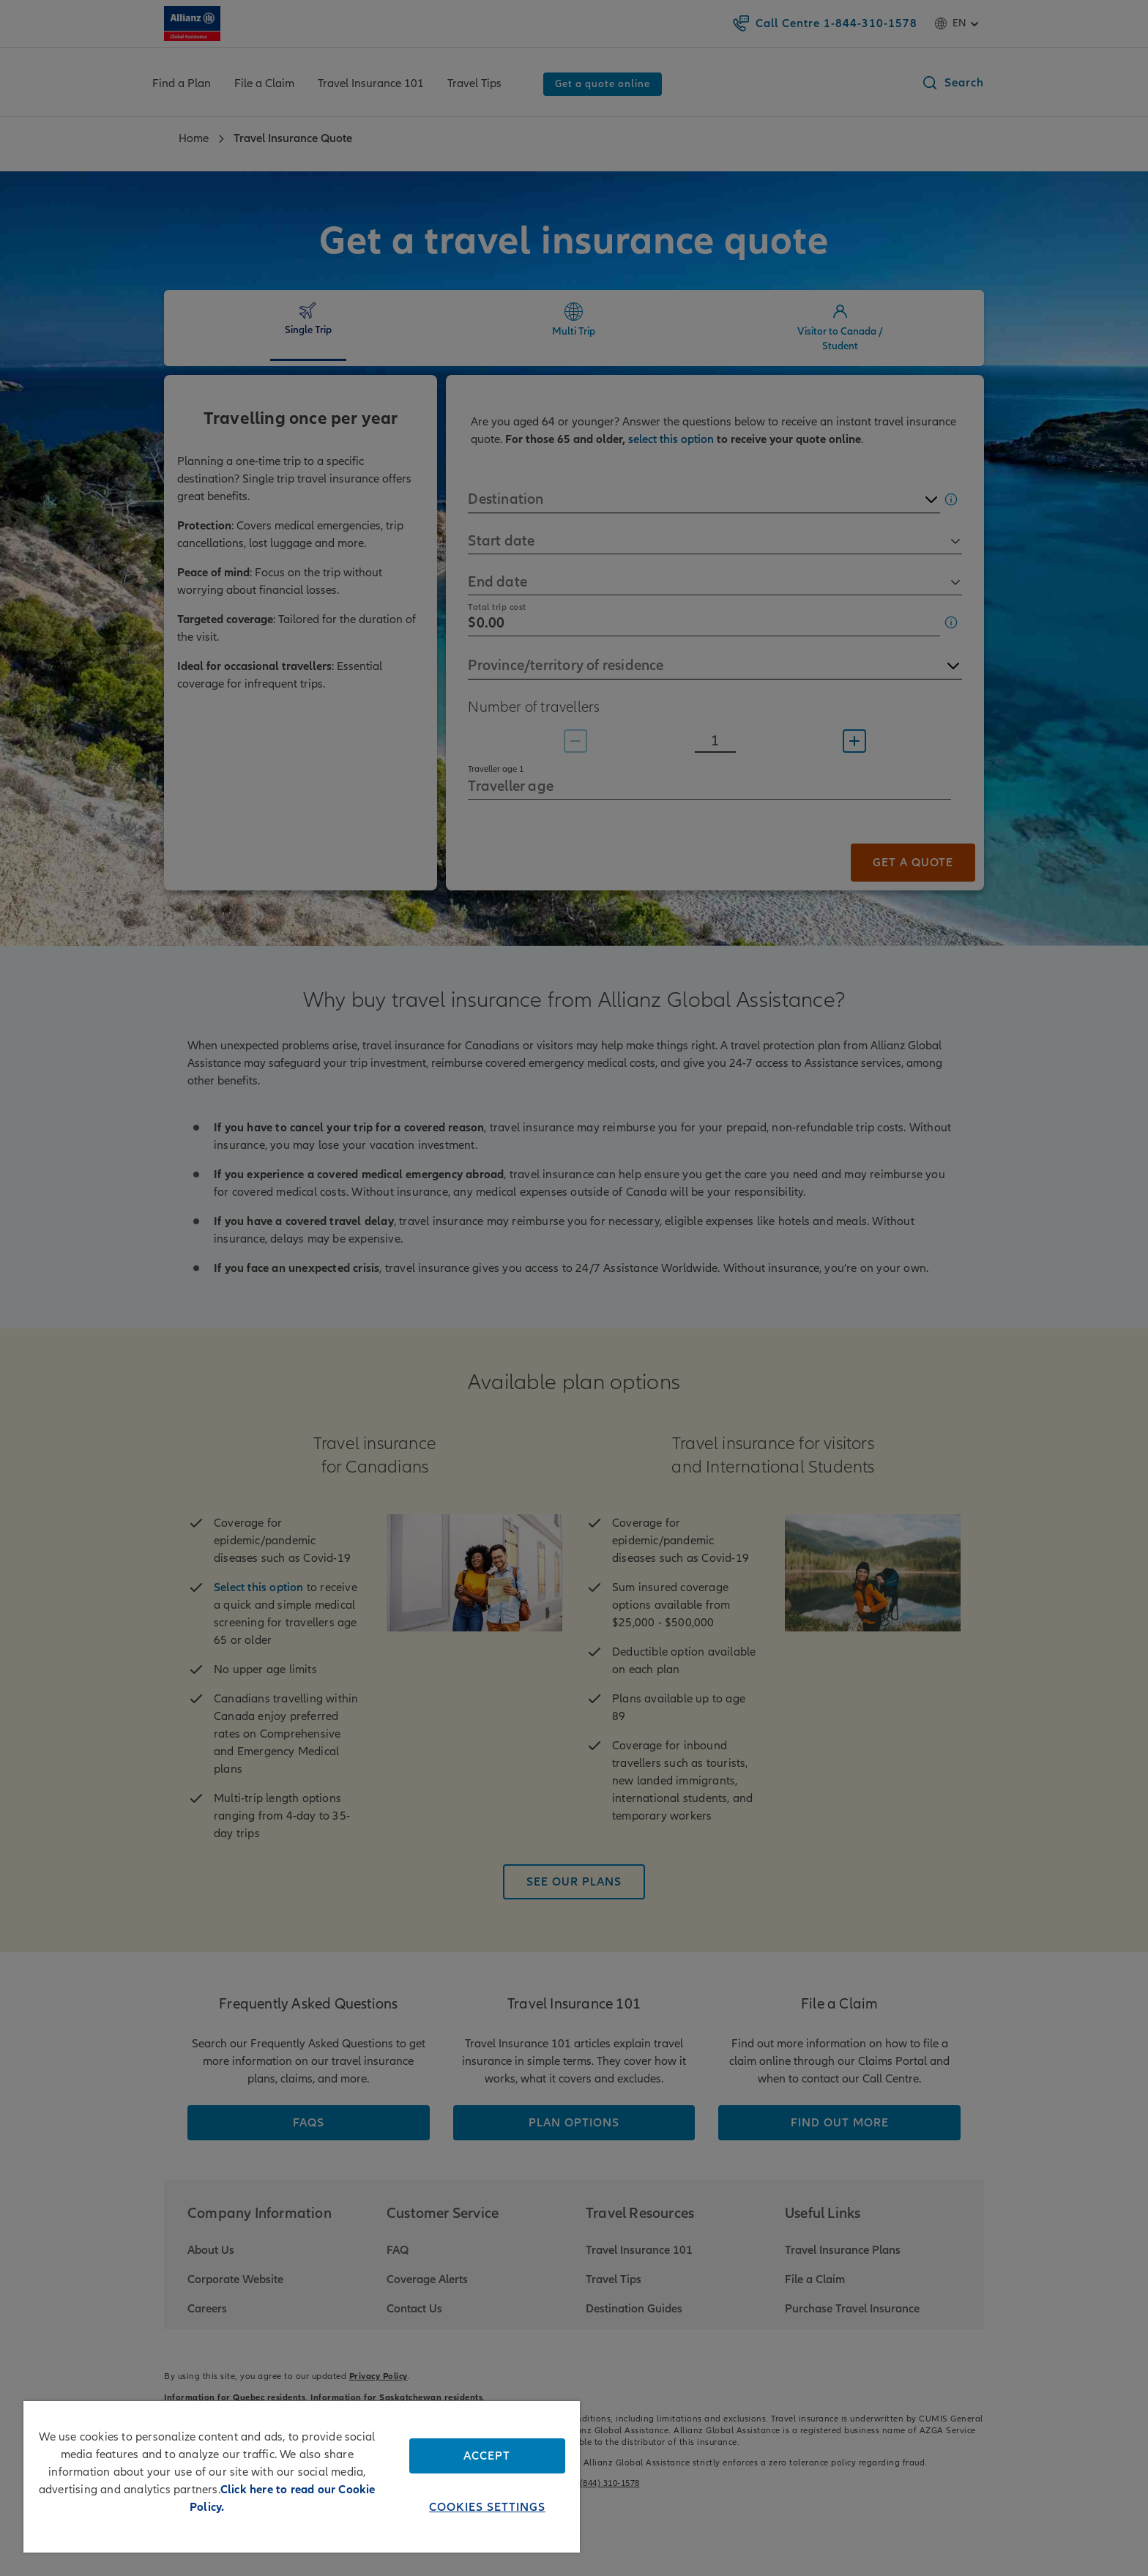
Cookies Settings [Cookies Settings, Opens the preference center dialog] (487, 2507)
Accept (486, 2456)
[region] (301, 2477)
